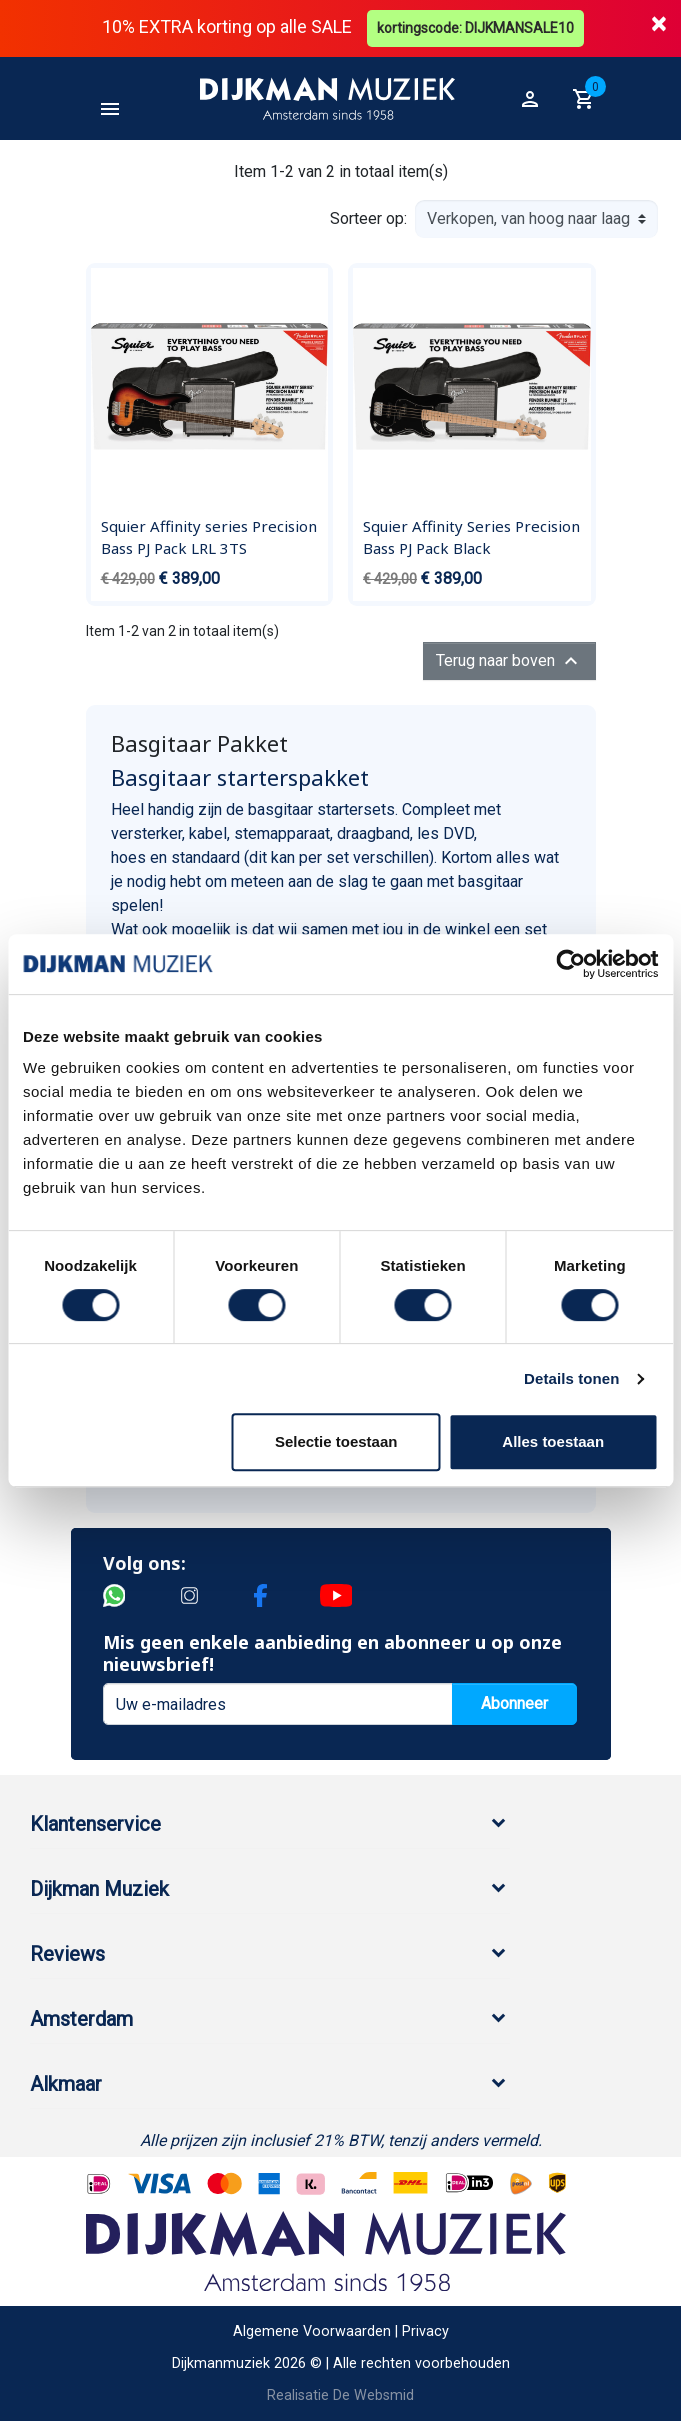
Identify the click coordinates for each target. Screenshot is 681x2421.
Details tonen (571, 1378)
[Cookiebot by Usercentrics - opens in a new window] (570, 964)
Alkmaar (66, 2084)
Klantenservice (95, 1824)
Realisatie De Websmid (340, 2395)
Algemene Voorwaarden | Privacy (341, 2331)
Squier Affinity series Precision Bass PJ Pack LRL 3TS (209, 537)
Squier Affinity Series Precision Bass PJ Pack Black (471, 537)
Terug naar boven (509, 661)
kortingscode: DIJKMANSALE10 (475, 28)
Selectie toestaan (336, 1441)
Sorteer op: (368, 218)
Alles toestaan (553, 1441)
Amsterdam (81, 2019)
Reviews (67, 1954)
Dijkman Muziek (99, 1889)
